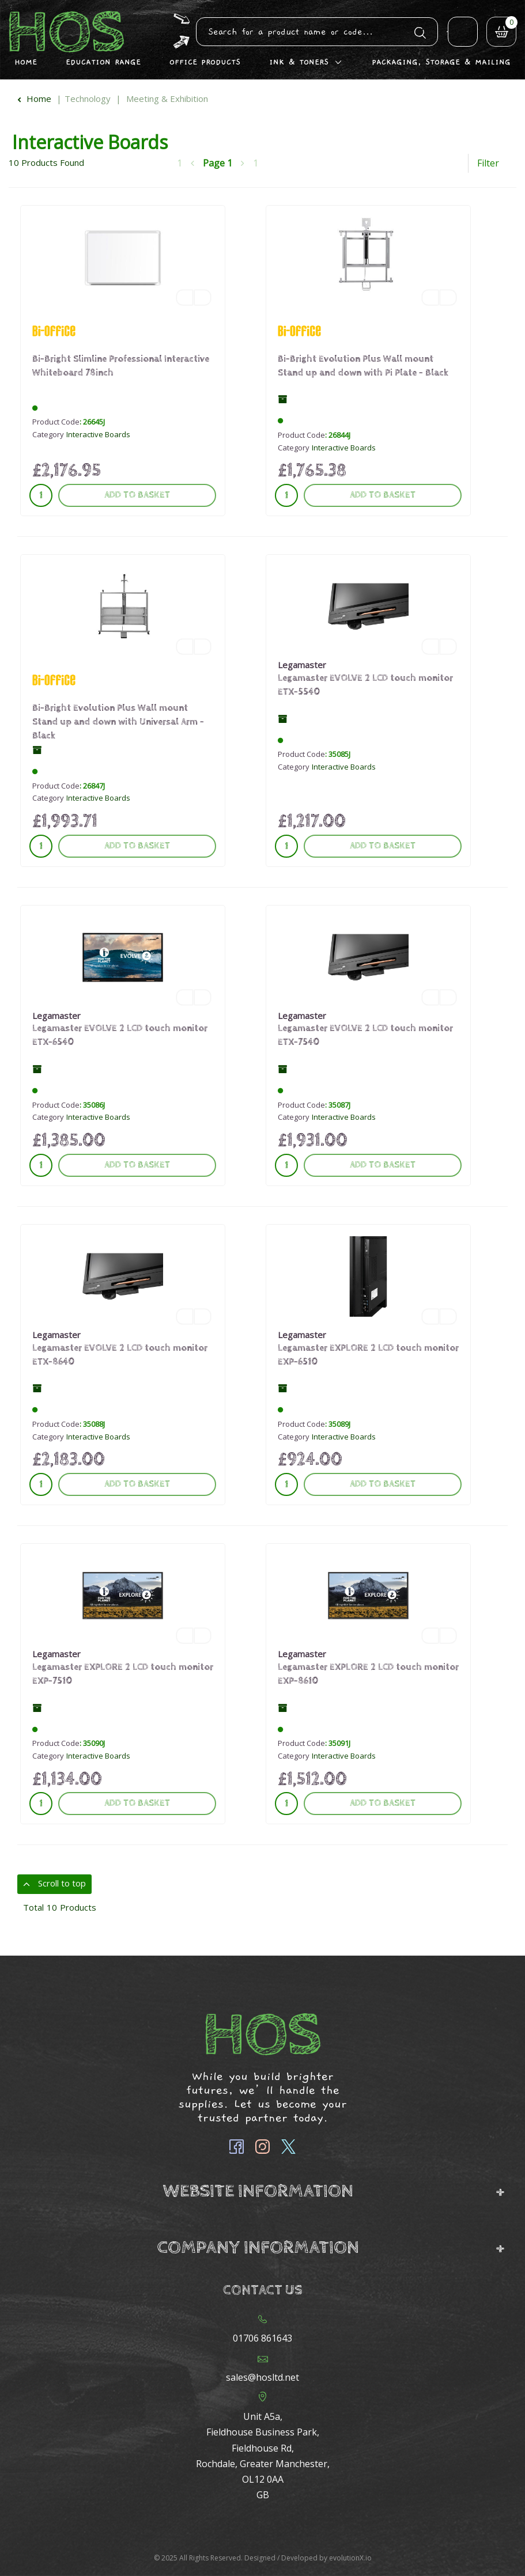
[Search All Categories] (317, 31)
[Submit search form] (420, 31)
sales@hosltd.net (262, 2377)
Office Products (204, 62)
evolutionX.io (350, 2558)
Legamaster (302, 664)
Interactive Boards (98, 434)
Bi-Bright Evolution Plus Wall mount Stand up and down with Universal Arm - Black (118, 722)
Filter (488, 163)
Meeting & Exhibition (167, 98)
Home (25, 62)
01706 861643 (262, 2338)
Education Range (103, 62)
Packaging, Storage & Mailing (441, 62)
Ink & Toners (298, 62)
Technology (88, 98)
